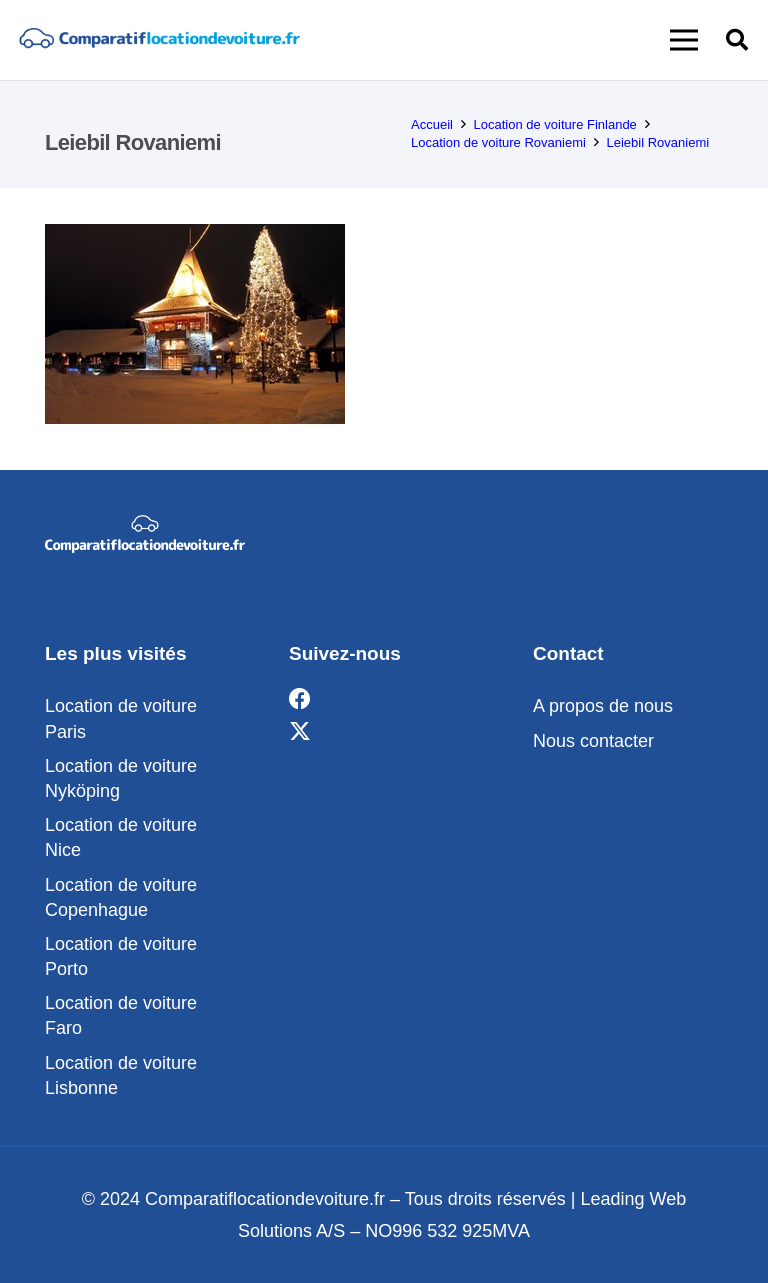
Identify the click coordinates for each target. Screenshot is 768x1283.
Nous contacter (593, 741)
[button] (684, 40)
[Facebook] (300, 699)
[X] (300, 731)
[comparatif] (159, 40)
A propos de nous (603, 706)
